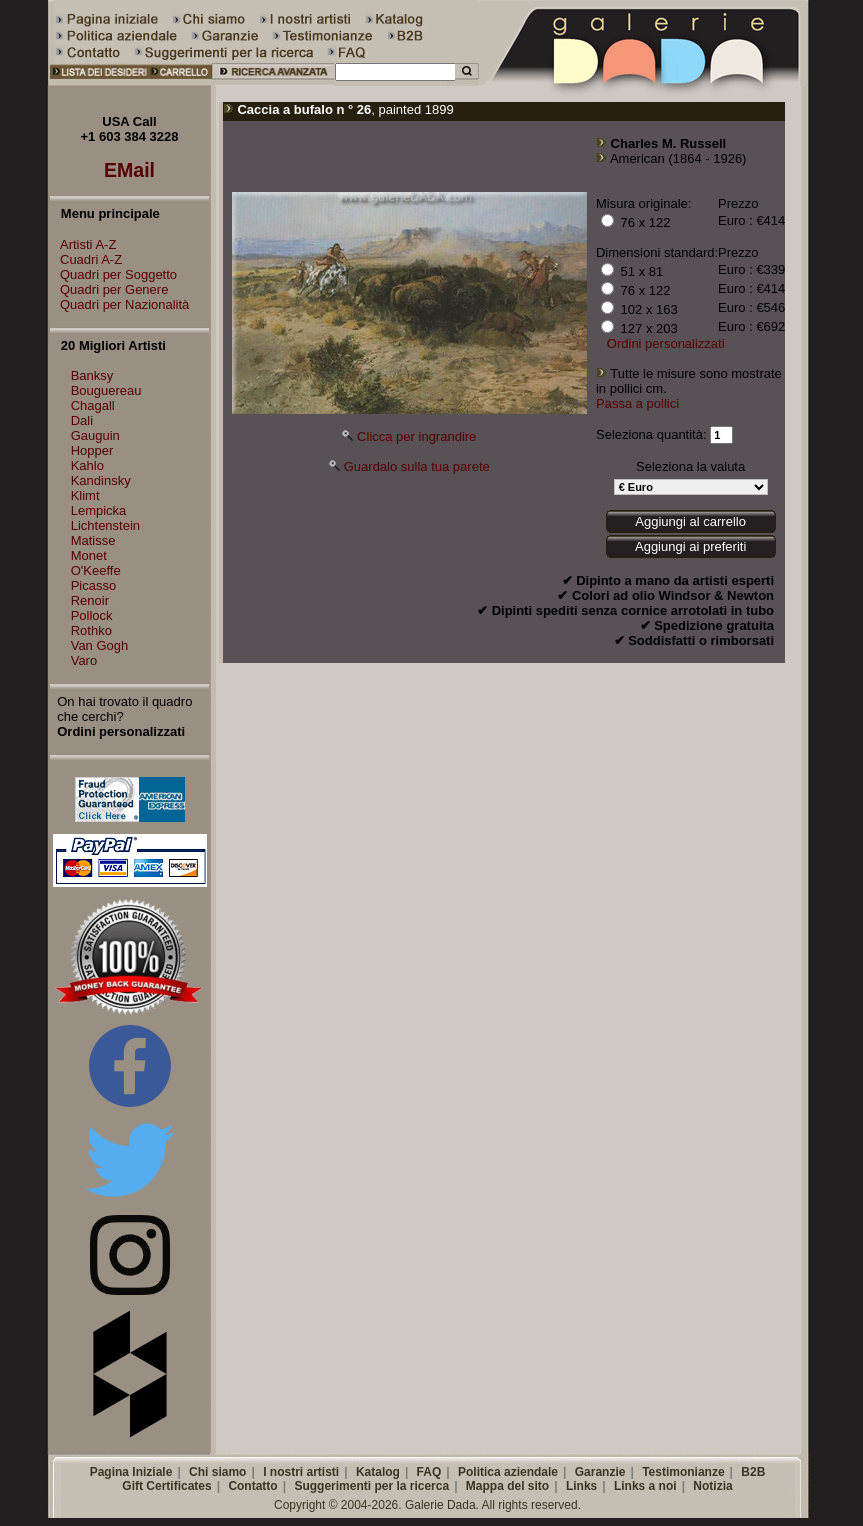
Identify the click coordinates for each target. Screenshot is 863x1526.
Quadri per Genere (109, 289)
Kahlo (87, 465)
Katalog (378, 1472)
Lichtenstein (105, 525)
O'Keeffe (96, 570)
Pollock (92, 615)
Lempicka (99, 510)
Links (581, 1486)
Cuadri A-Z (86, 259)
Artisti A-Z (83, 244)
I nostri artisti (301, 1472)
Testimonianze (683, 1472)
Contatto (252, 1486)
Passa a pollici (637, 403)
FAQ (429, 1472)
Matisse (93, 540)
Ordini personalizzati (666, 343)
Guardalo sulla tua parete (417, 466)
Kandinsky (101, 480)
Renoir (90, 600)
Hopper (92, 450)
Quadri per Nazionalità (119, 304)
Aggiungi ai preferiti (690, 546)
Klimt (85, 495)
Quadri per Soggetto (113, 274)
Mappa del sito (507, 1486)
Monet (89, 555)
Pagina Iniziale (131, 1472)
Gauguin (95, 435)
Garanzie (600, 1472)
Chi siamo (217, 1472)
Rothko (91, 630)
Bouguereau (106, 390)
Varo (84, 660)
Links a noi (645, 1486)
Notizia (712, 1486)
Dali (82, 420)
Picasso (94, 585)
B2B (753, 1472)
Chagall (93, 405)
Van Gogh (100, 645)
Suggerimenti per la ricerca (371, 1486)
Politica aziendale (508, 1472)
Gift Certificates (166, 1486)
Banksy (92, 375)
